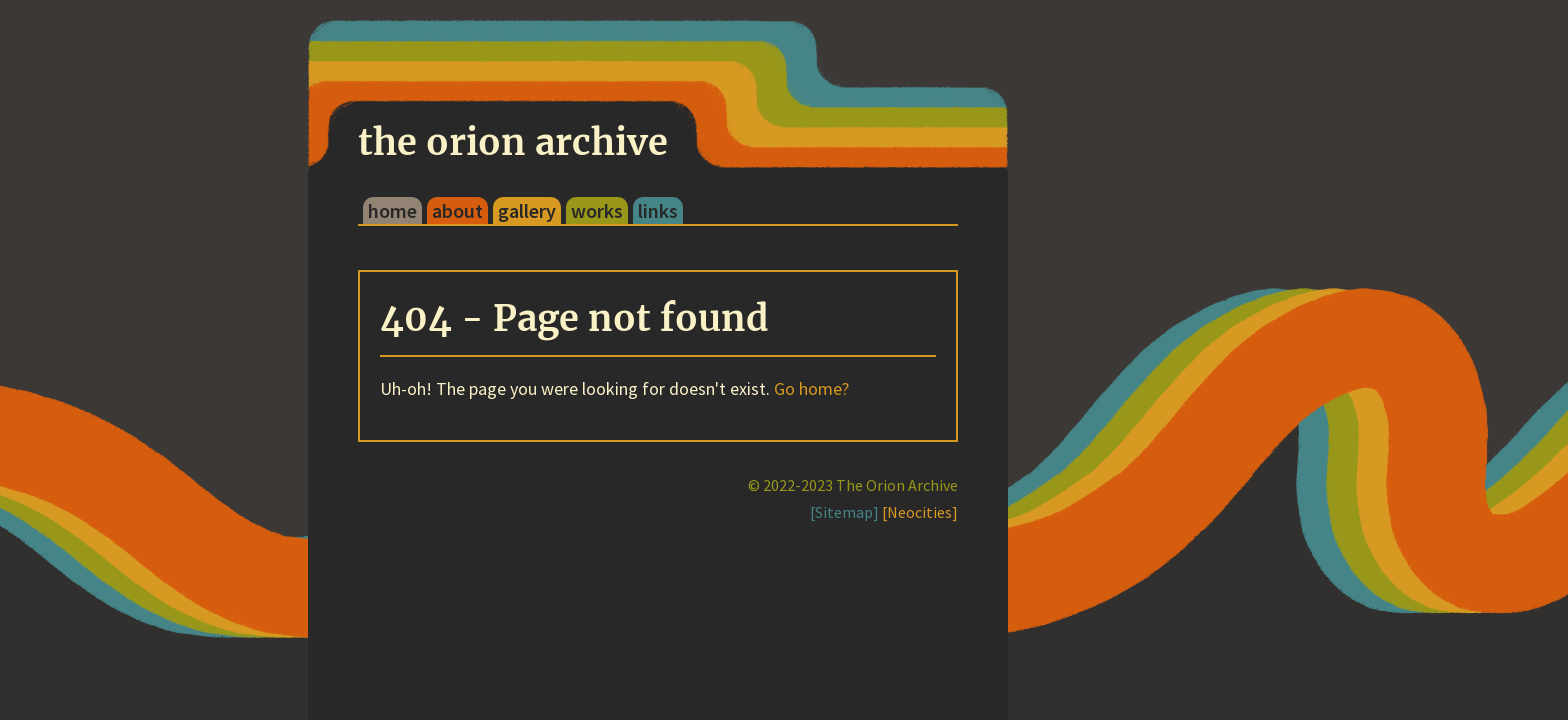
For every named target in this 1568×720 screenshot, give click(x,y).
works (597, 210)
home (392, 210)
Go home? (811, 388)
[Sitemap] (844, 512)
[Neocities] (920, 512)
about (457, 210)
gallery (527, 210)
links (658, 210)
